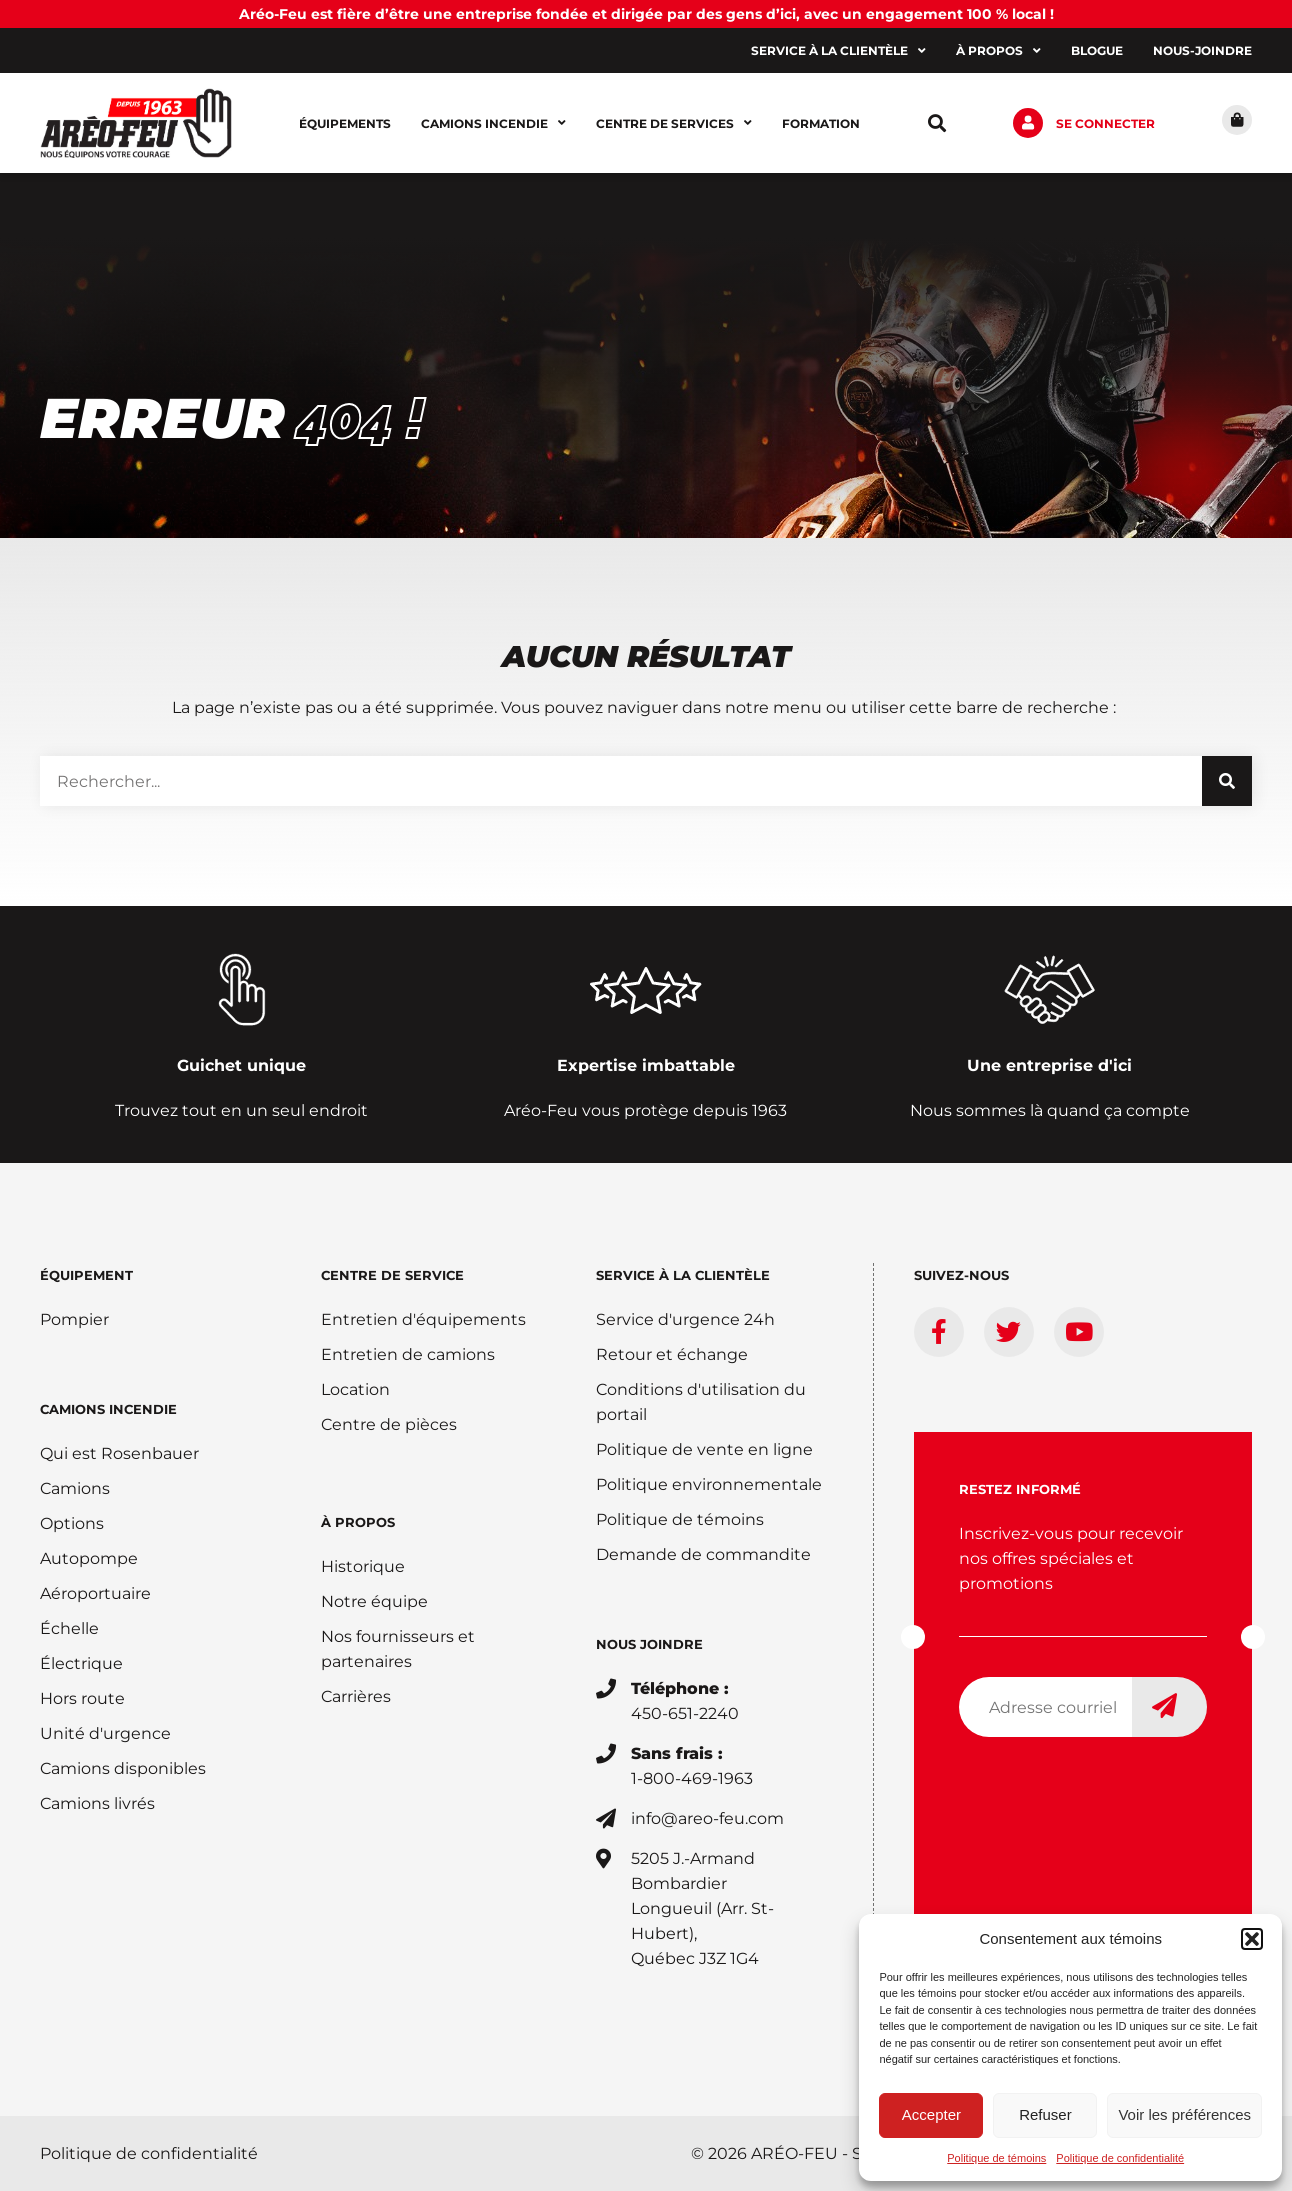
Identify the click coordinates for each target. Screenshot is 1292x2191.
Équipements (345, 123)
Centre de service (392, 1275)
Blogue (1097, 50)
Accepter (931, 2114)
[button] (1252, 1939)
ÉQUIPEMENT (86, 1275)
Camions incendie (493, 123)
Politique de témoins (996, 2158)
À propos (998, 51)
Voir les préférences (1184, 2114)
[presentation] (1111, 1792)
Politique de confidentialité (1120, 2158)
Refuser (1045, 2114)
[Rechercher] (1227, 781)
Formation (821, 123)
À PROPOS (358, 1522)
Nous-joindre (1202, 50)
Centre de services (674, 123)
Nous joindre (649, 1644)
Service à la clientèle (838, 51)
